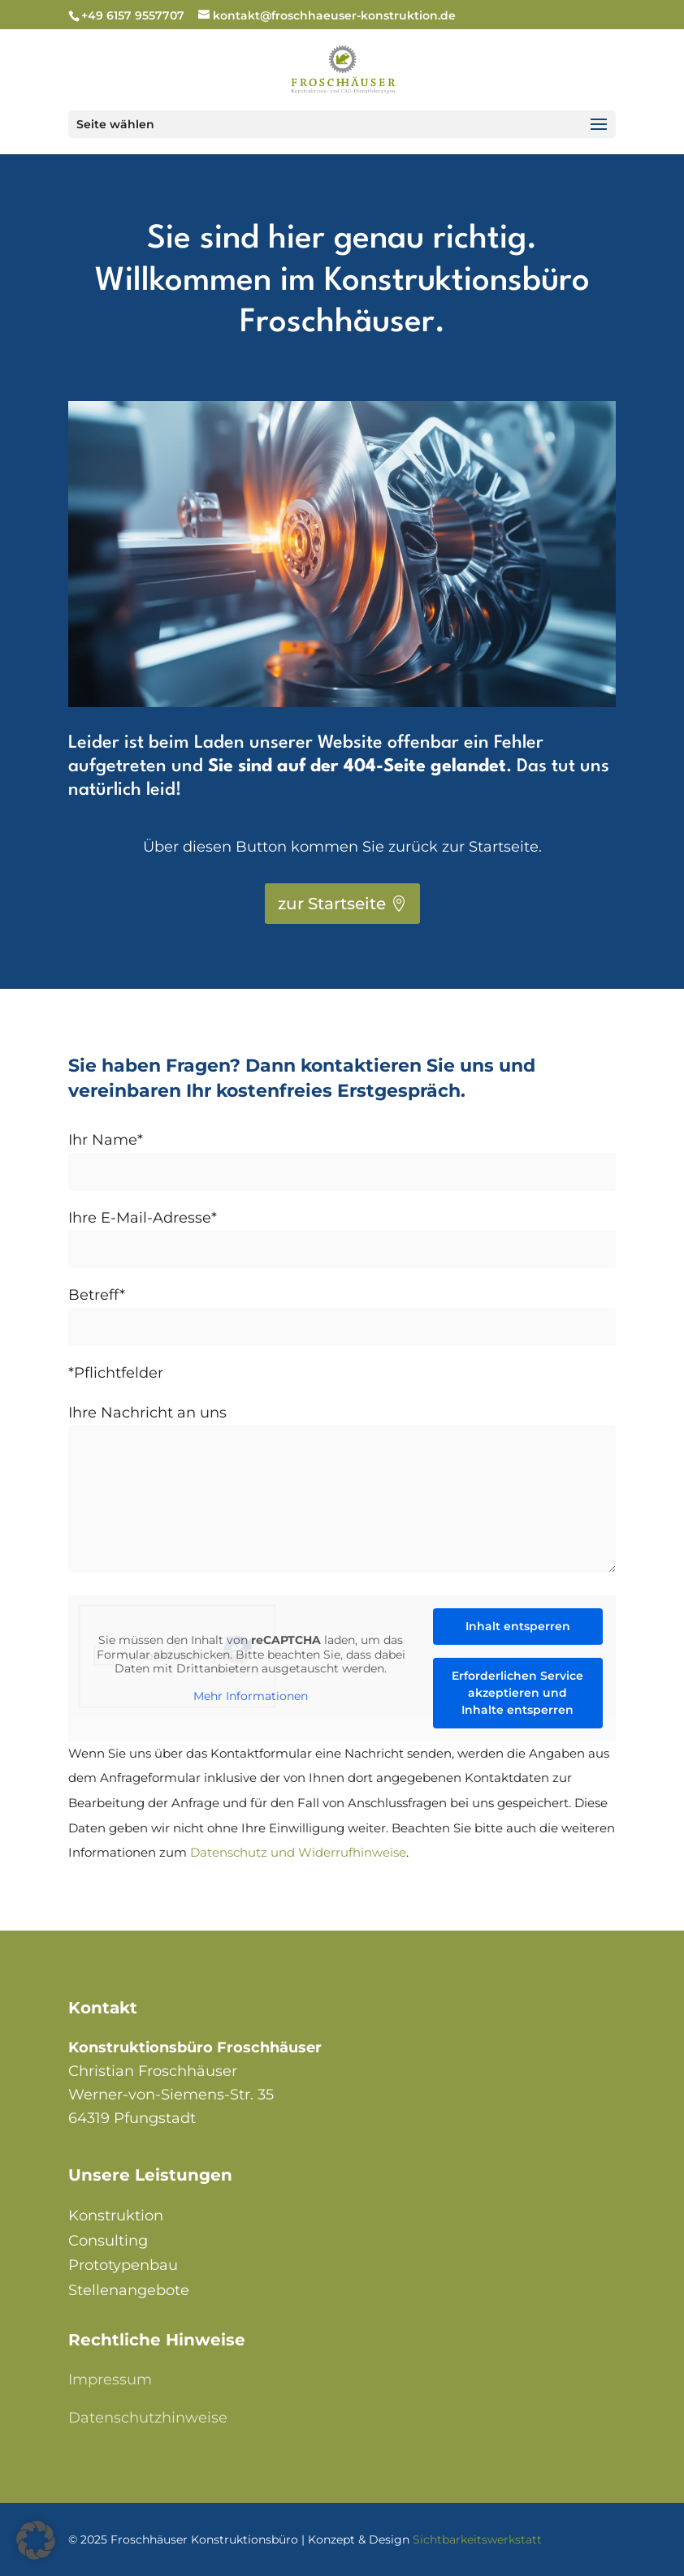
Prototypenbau (123, 2265)
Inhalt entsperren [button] (517, 1626)
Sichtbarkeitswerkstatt (477, 2539)
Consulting (108, 2241)
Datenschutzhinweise (147, 2418)
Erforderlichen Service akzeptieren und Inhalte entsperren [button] (518, 1692)
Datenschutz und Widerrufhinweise (298, 1852)
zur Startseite (332, 903)
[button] (35, 2540)
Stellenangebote (128, 2290)
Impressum (110, 2379)
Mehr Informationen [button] (250, 1695)
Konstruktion (115, 2215)
